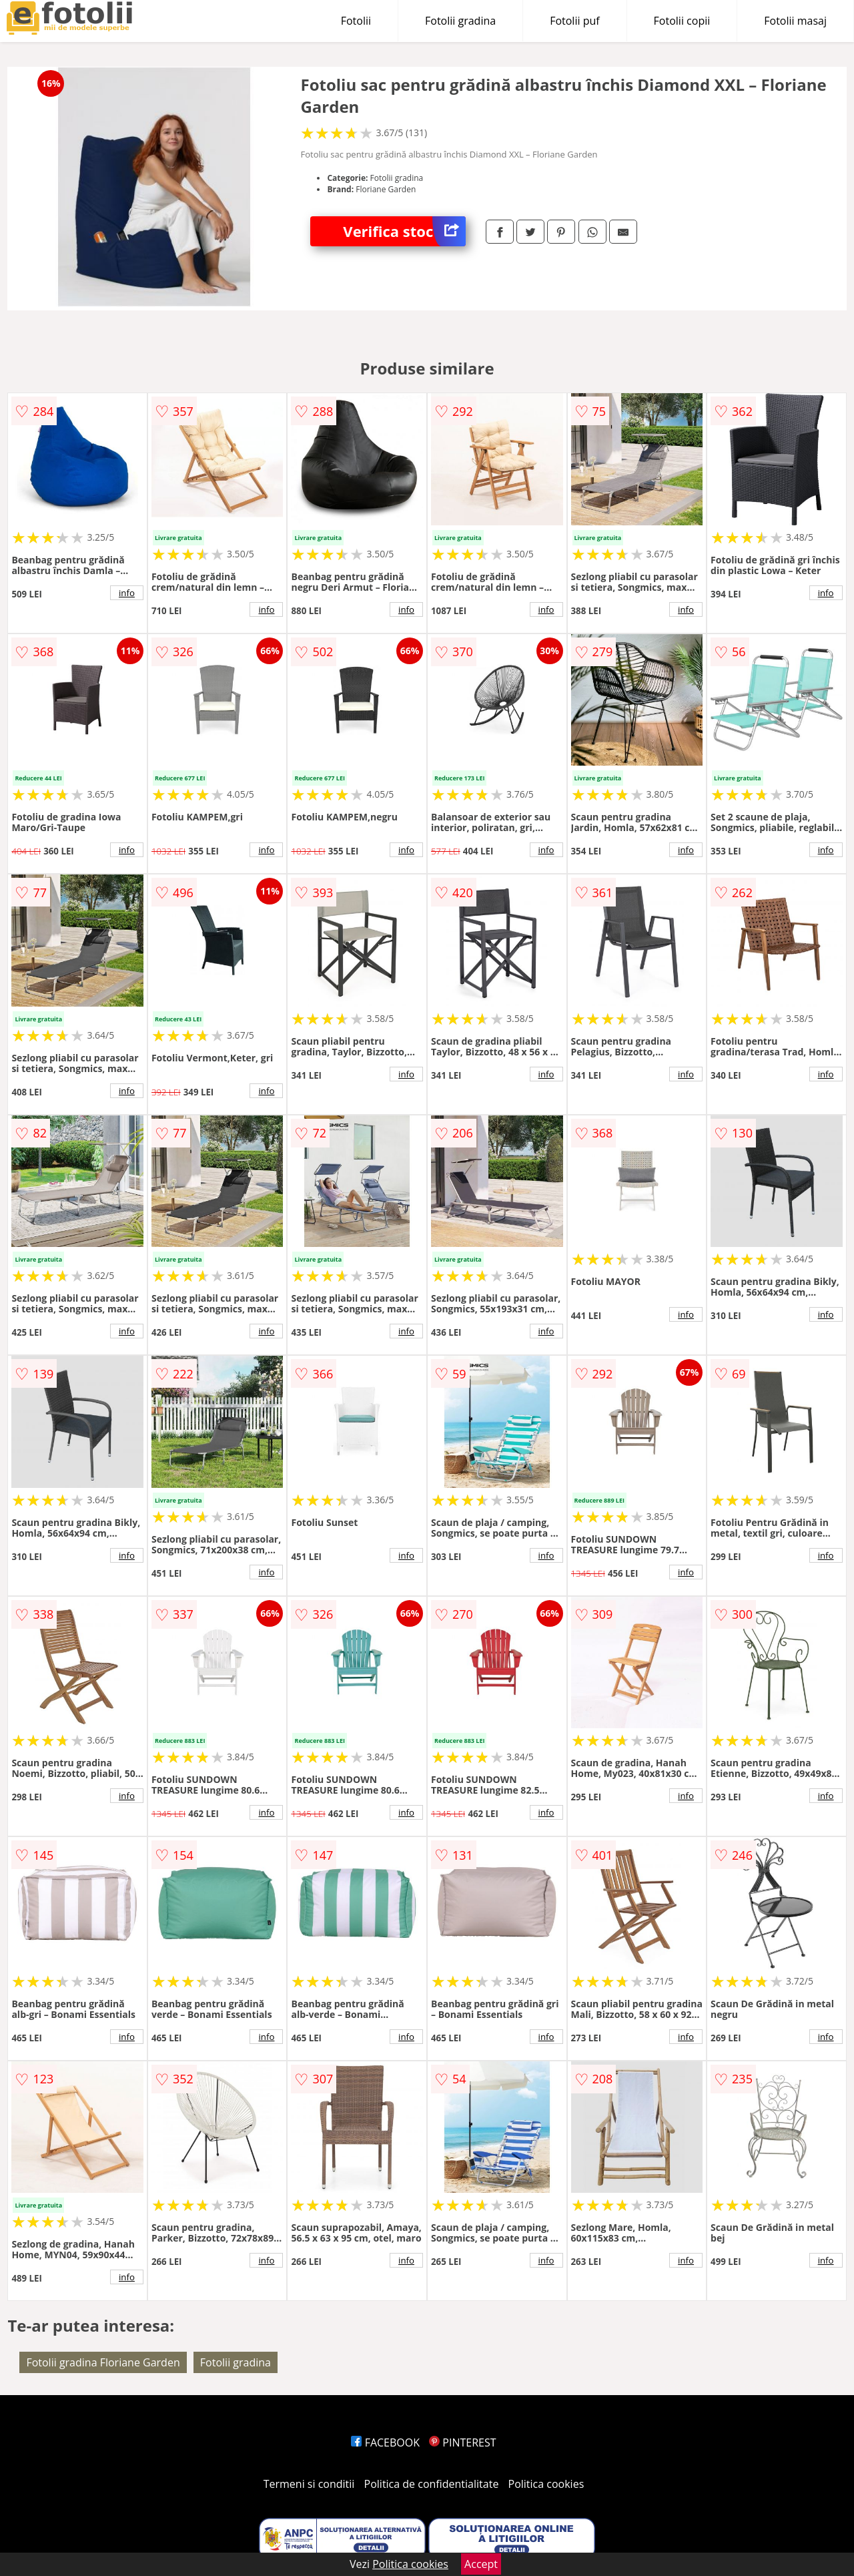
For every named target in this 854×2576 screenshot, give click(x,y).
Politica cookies (546, 2484)
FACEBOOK (385, 2442)
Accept (481, 2564)
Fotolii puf (574, 20)
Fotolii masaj (795, 20)
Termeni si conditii (309, 2484)
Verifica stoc (404, 231)
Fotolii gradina (460, 20)
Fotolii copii (682, 20)
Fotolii (356, 20)
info (127, 593)
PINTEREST (462, 2442)
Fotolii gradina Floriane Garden (102, 2362)
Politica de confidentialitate (431, 2484)
